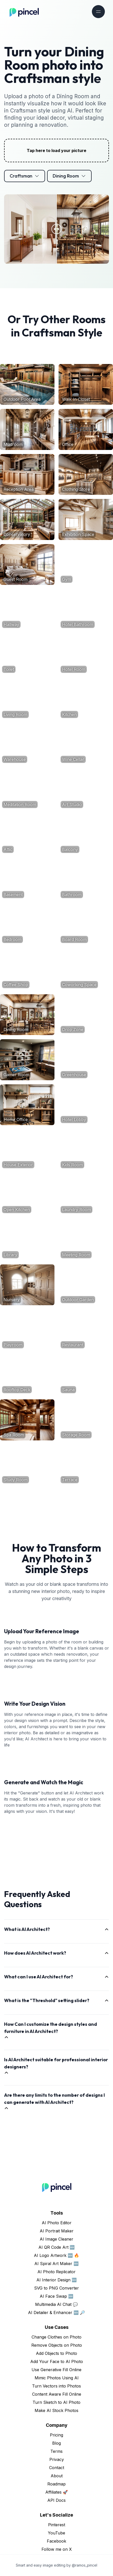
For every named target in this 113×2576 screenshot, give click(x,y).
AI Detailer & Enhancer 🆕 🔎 (56, 2312)
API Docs (56, 2500)
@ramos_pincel (84, 2565)
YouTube (56, 2532)
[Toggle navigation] (98, 11)
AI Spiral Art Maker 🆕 (56, 2263)
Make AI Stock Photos (56, 2410)
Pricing (56, 2434)
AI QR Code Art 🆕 (56, 2247)
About (57, 2475)
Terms (56, 2451)
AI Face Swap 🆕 (56, 2296)
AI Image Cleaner (56, 2239)
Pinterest (56, 2524)
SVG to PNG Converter (56, 2288)
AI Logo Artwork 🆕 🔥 (56, 2255)
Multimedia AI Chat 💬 (56, 2304)
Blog (56, 2443)
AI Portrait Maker (57, 2230)
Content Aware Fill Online (56, 2394)
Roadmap (56, 2483)
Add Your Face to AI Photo (56, 2361)
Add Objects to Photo (56, 2353)
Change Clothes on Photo (56, 2337)
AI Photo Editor (57, 2222)
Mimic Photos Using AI (57, 2377)
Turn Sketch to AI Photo (56, 2402)
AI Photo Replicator (56, 2271)
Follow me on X (56, 2549)
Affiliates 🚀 (56, 2492)
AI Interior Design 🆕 (56, 2279)
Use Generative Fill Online (56, 2369)
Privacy (56, 2459)
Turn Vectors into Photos (56, 2386)
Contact (56, 2467)
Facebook (56, 2541)
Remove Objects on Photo (56, 2345)
